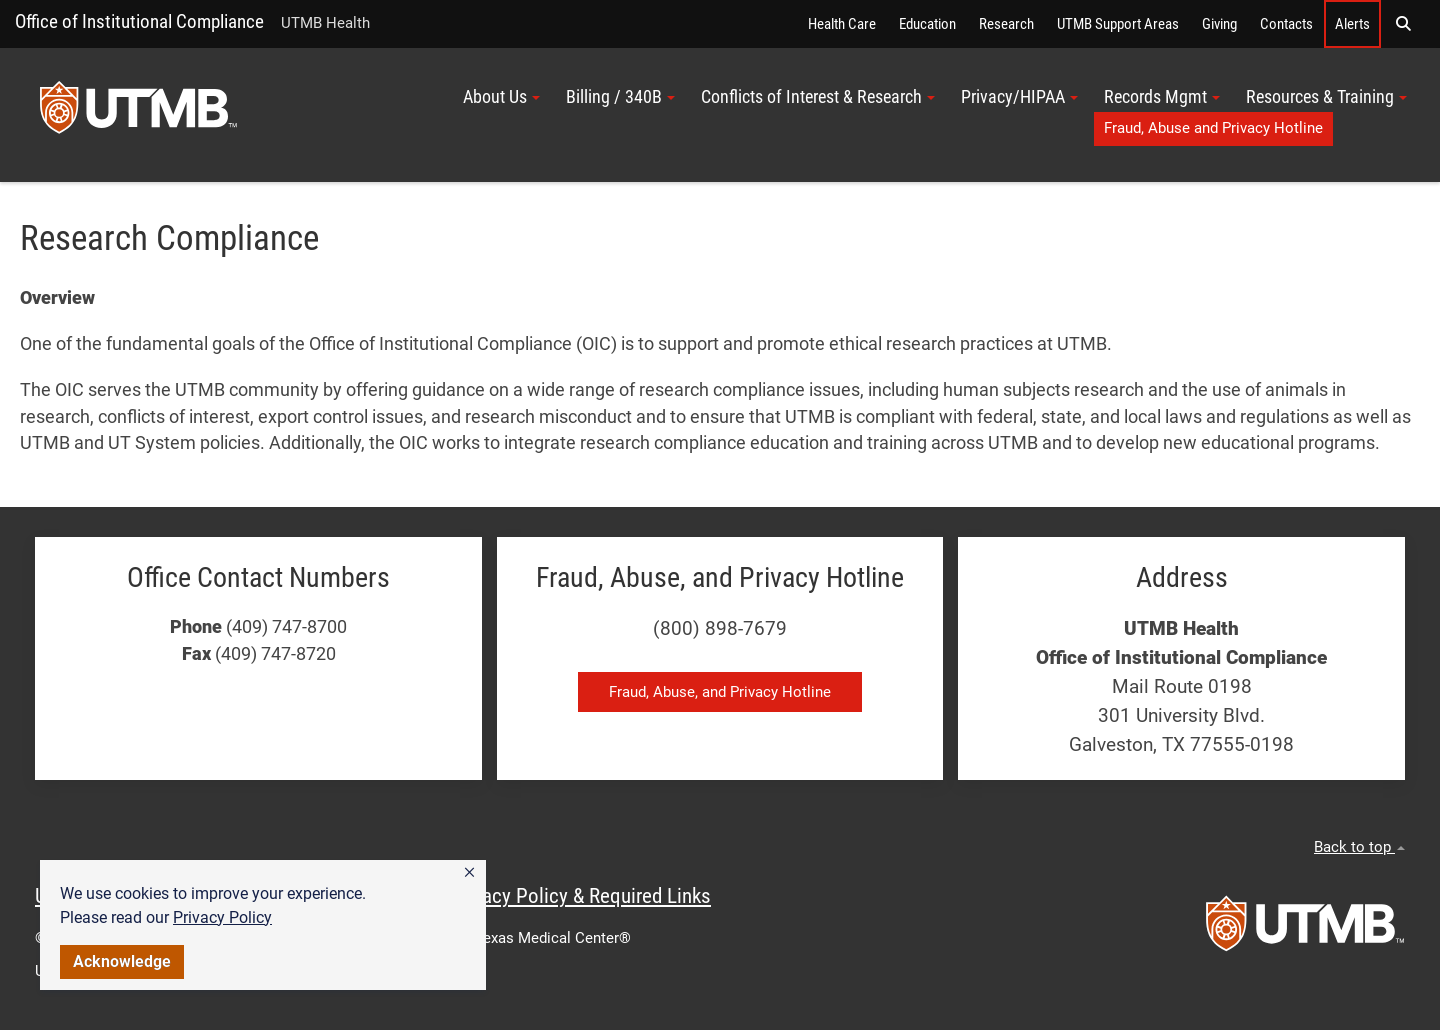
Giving (1219, 24)
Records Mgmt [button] (1162, 97)
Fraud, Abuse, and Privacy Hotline (720, 692)
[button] (469, 873)
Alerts (1352, 24)
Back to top (1359, 847)
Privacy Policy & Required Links (580, 896)
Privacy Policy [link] (222, 917)
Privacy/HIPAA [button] (1019, 97)
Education (927, 24)
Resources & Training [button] (1326, 97)
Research (1006, 24)
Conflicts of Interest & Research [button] (818, 97)
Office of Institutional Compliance (139, 21)
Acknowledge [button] (122, 961)
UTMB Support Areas (1118, 24)
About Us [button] (501, 97)
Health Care (842, 24)
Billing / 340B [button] (620, 97)
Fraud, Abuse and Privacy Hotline (1213, 128)
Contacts (1286, 24)
